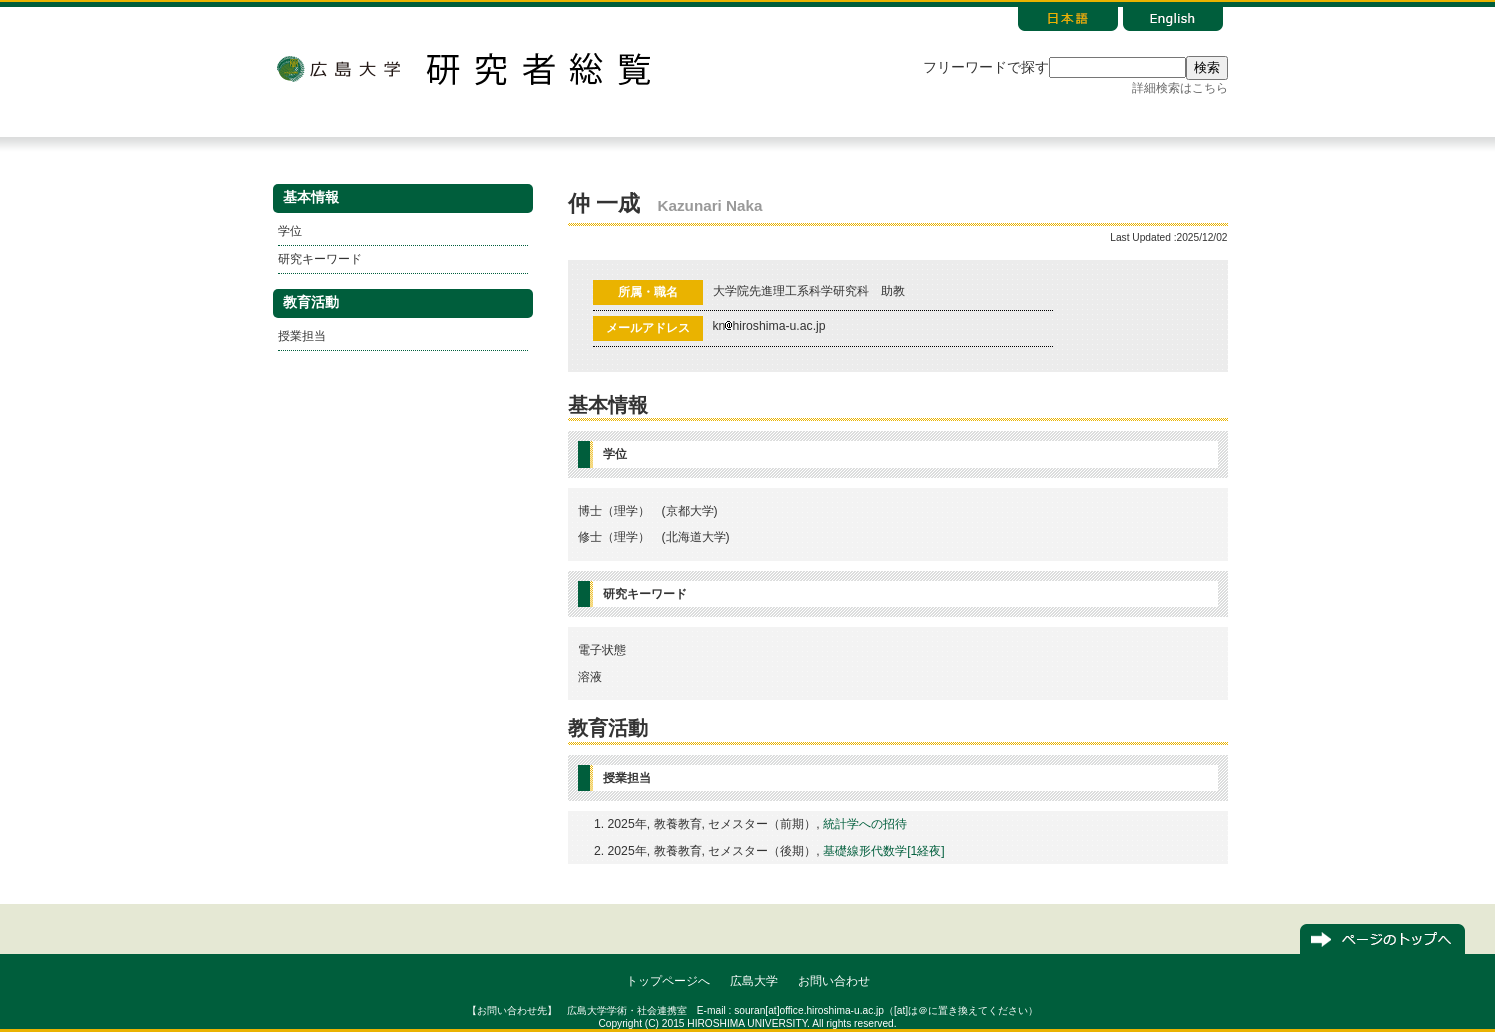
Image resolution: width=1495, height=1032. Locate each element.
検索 (1207, 67)
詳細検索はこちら (1180, 88)
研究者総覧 (538, 69)
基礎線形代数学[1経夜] (884, 851)
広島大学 (338, 69)
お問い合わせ (834, 981)
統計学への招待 (865, 824)
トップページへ (668, 981)
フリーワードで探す (986, 67)
